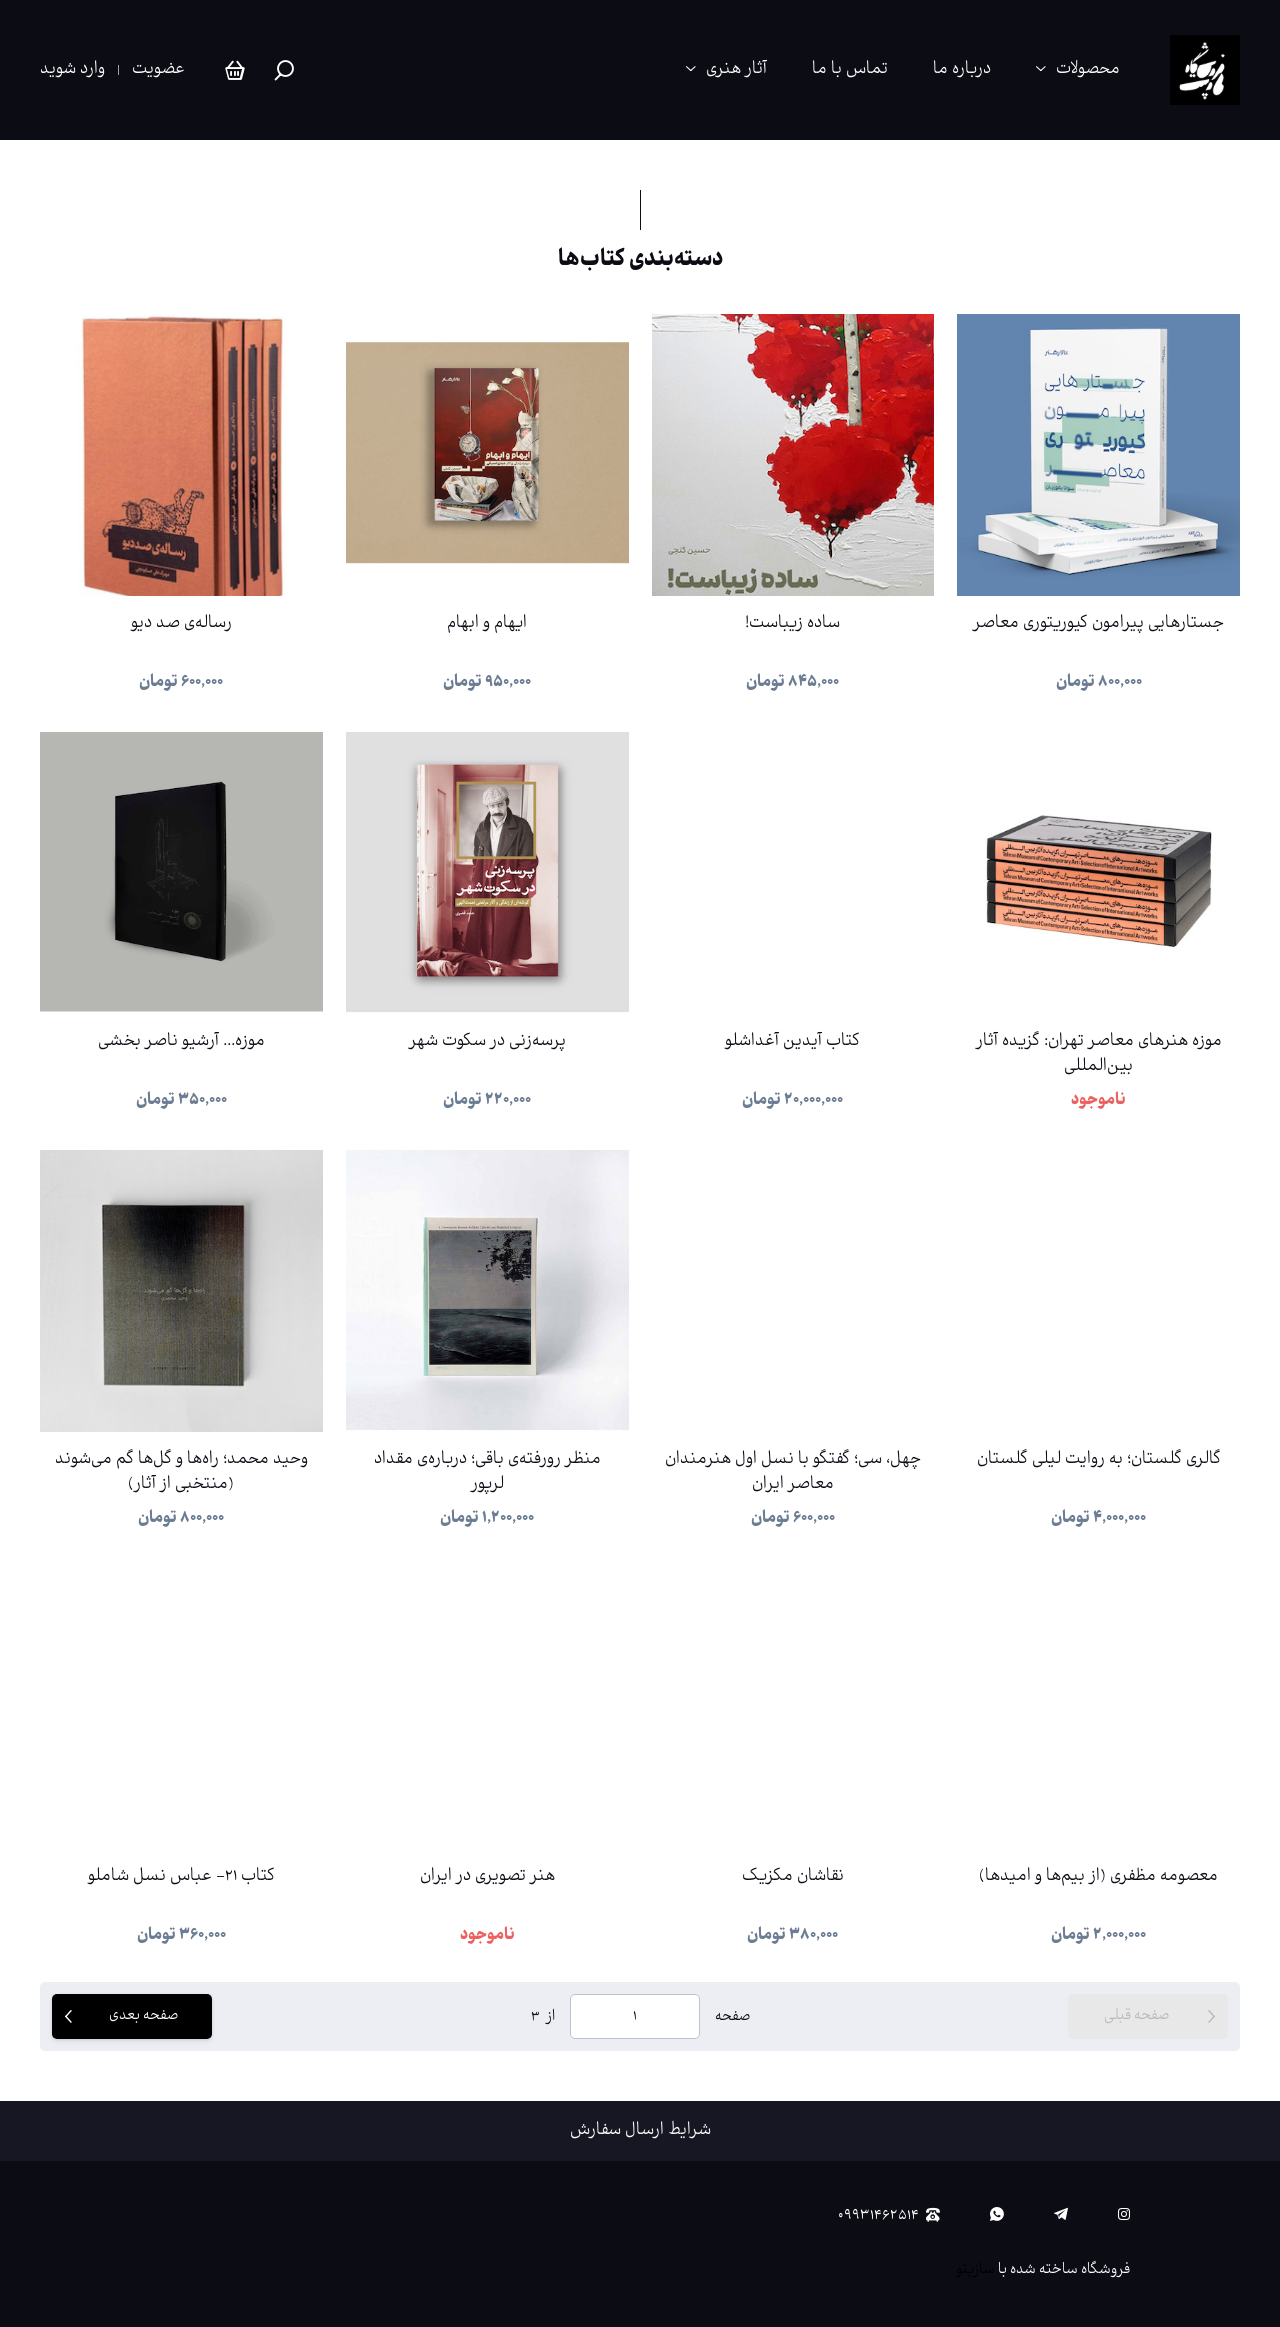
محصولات (1088, 70)
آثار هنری (736, 70)
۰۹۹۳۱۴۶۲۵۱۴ (889, 2215)
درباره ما (962, 70)
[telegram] (1061, 2215)
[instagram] (1124, 2215)
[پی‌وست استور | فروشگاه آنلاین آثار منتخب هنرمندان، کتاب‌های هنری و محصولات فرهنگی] (1205, 70)
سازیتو (975, 2270)
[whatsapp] (997, 2215)
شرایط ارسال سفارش (640, 2130)
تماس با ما (850, 70)
